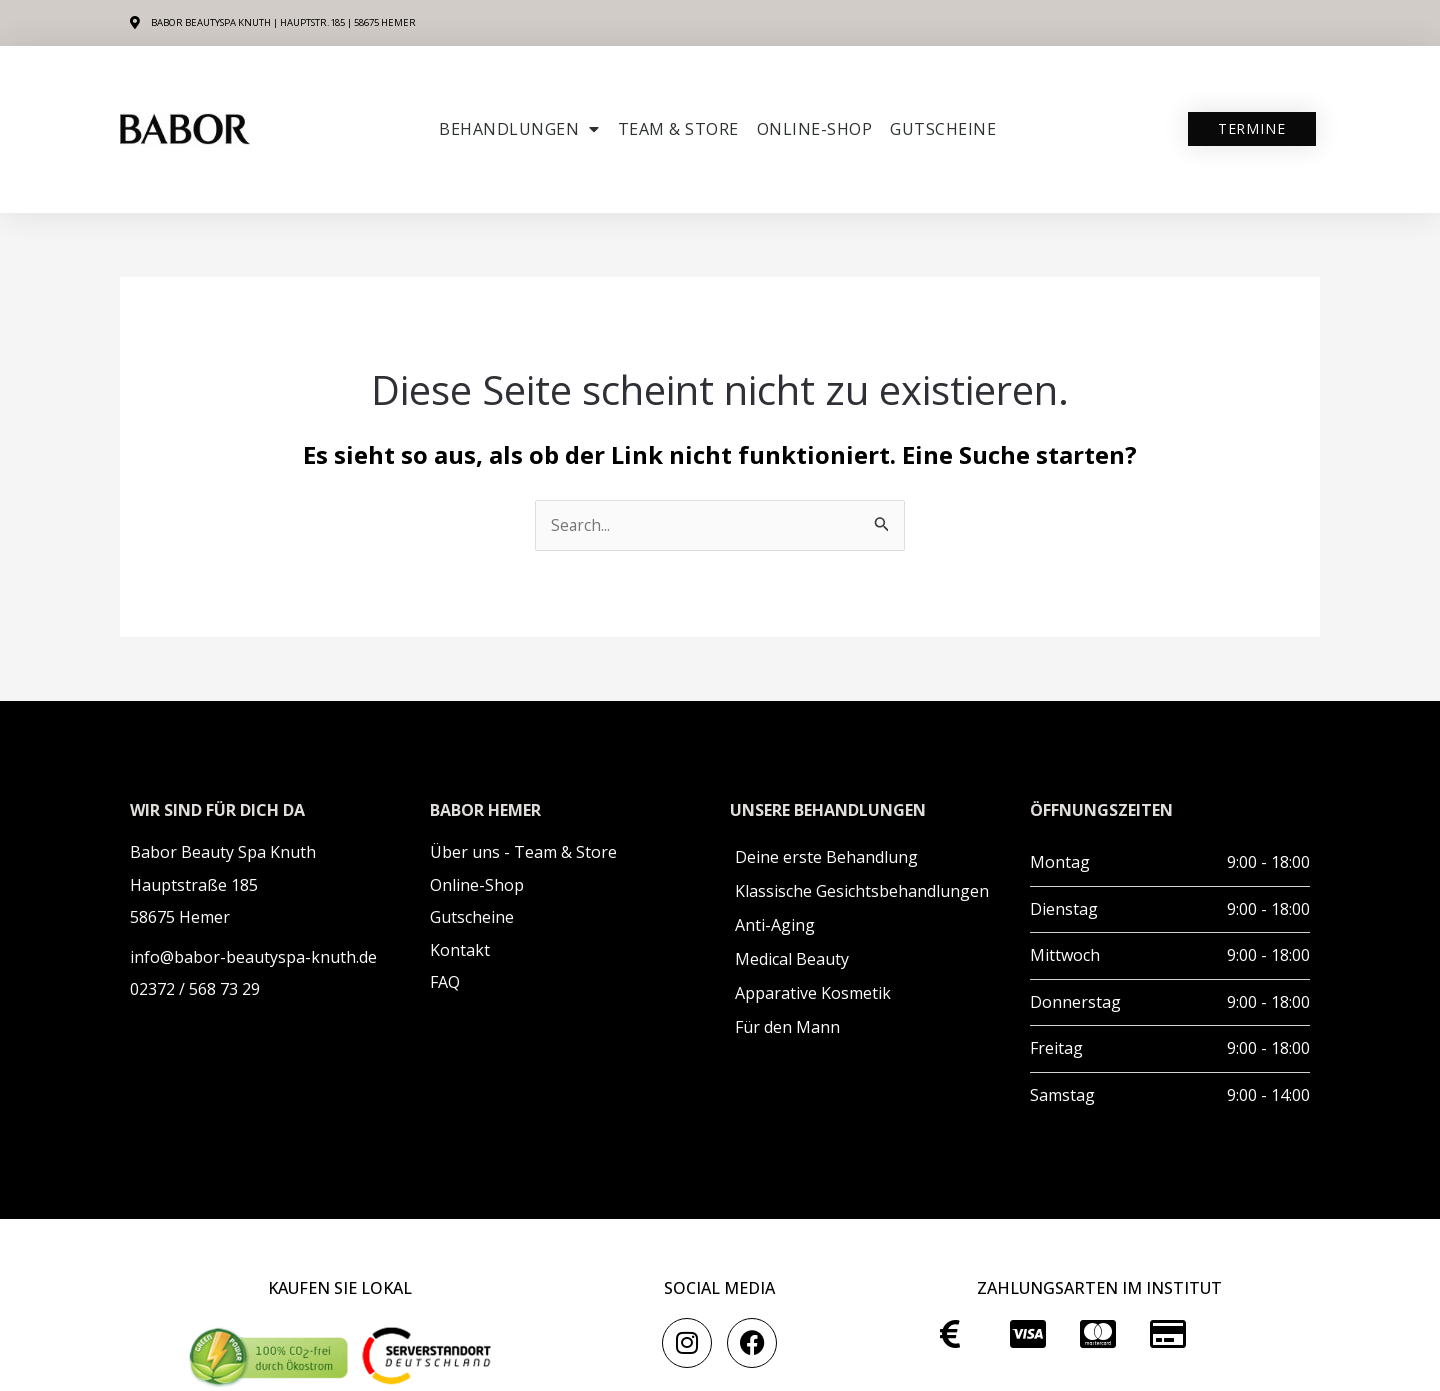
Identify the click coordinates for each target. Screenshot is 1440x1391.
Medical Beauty (792, 960)
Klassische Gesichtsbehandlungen (862, 892)
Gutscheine (943, 129)
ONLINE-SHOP (815, 129)
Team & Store (678, 129)
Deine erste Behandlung (826, 858)
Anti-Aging (775, 926)
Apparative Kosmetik (813, 994)
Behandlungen (519, 129)
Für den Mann (787, 1028)
